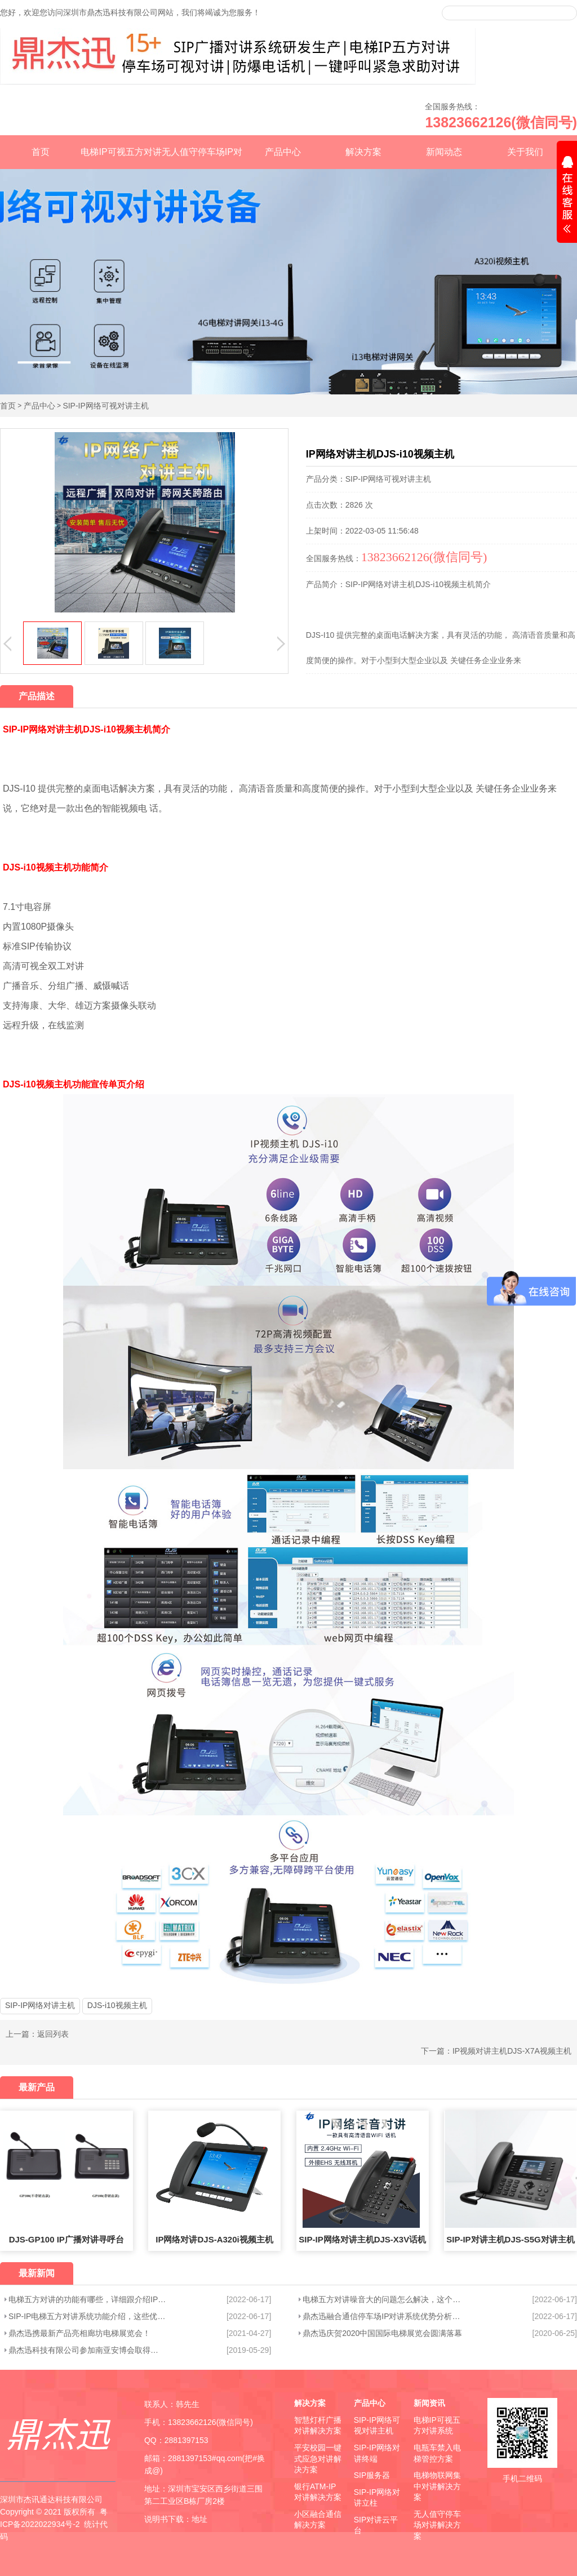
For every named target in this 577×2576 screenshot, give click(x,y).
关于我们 (525, 152)
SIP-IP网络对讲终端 (377, 2453)
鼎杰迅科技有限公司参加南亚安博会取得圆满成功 (87, 2350)
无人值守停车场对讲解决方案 (437, 2525)
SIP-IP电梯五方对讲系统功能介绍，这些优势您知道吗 (87, 2316)
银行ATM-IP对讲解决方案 (317, 2492)
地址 (199, 2519)
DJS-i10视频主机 (117, 2005)
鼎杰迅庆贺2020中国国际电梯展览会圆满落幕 (382, 2333)
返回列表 (53, 2033)
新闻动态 (444, 152)
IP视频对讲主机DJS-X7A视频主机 (511, 2050)
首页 (41, 152)
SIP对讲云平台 (376, 2525)
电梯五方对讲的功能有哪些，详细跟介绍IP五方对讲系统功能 (87, 2299)
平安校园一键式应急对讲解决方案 (317, 2458)
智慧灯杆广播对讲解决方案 (317, 2425)
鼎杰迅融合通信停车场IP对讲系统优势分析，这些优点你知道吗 (385, 2316)
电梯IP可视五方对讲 (121, 152)
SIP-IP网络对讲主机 (40, 2005)
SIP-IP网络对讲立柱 (377, 2498)
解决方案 (363, 152)
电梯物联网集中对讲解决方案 (437, 2486)
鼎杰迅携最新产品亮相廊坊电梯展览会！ (79, 2333)
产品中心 (283, 152)
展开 (567, 196)
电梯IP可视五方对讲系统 (437, 2425)
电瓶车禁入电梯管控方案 (437, 2453)
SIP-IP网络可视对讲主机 (105, 406)
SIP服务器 (372, 2475)
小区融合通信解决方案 (317, 2520)
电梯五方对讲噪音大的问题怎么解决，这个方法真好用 (385, 2299)
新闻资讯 (429, 2403)
